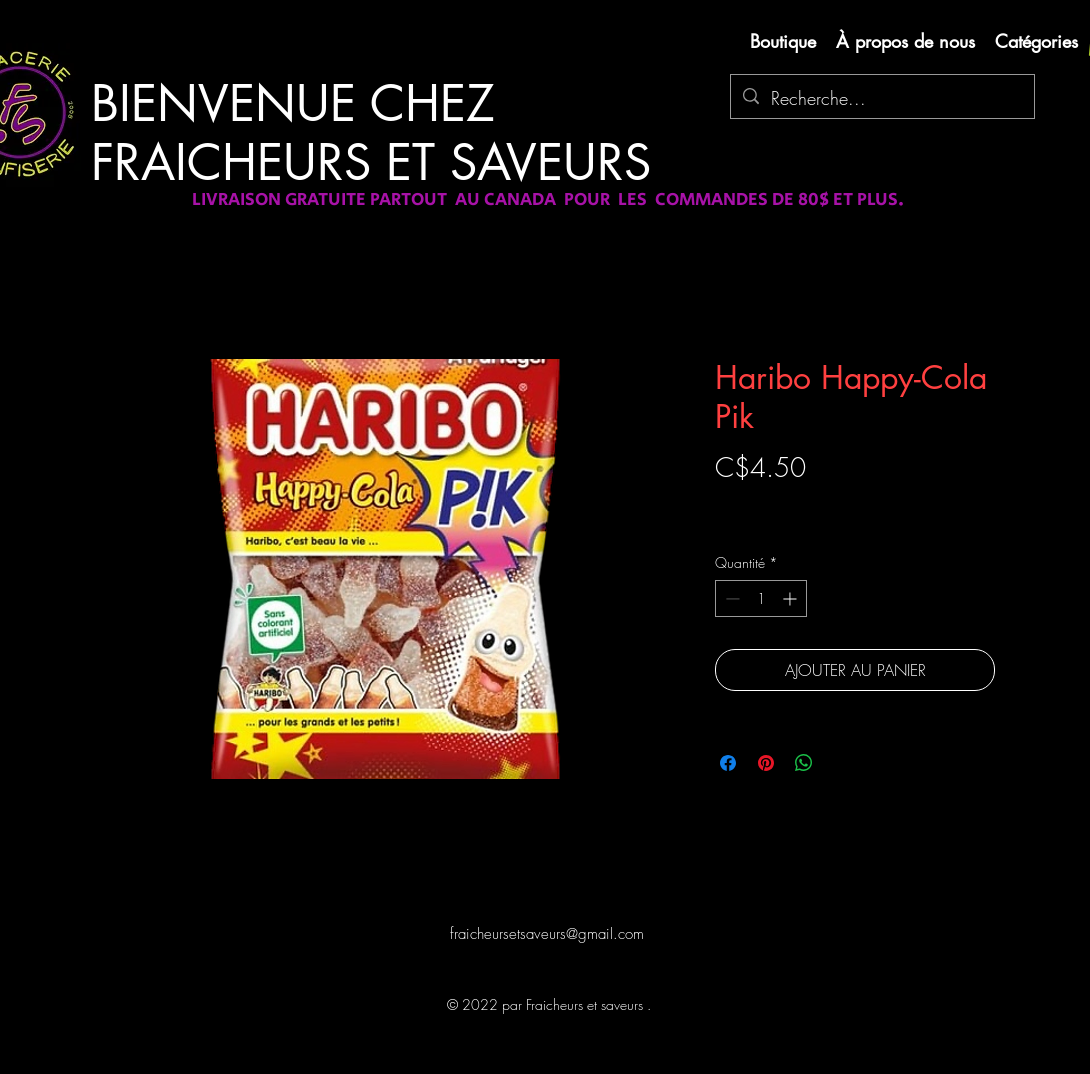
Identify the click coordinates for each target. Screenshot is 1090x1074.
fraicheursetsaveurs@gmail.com (547, 934)
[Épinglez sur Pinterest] (766, 763)
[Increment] (791, 598)
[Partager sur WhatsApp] (804, 763)
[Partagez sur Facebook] (728, 763)
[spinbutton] (761, 598)
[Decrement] (730, 598)
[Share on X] (842, 763)
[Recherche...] (881, 99)
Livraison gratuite (763, 502)
